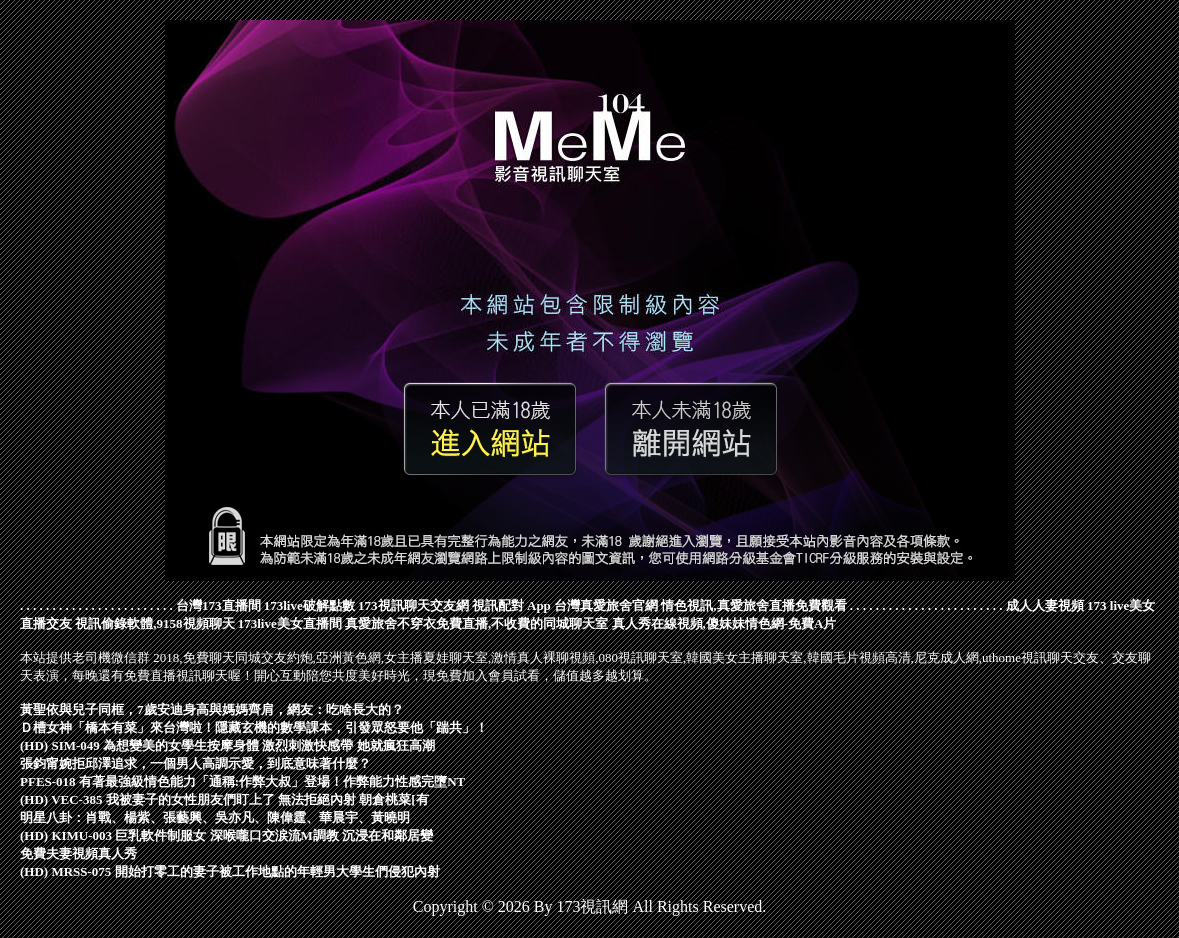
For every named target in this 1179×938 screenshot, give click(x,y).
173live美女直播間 (290, 623)
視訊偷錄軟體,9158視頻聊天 (154, 623)
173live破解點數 (309, 605)
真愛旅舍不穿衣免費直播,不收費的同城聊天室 (476, 623)
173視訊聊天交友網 (413, 605)
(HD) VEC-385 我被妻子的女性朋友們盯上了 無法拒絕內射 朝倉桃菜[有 (224, 799)
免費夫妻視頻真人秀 (78, 853)
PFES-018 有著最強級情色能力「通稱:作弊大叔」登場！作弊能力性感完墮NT (242, 781)
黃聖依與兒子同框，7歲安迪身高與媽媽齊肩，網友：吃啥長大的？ (212, 709)
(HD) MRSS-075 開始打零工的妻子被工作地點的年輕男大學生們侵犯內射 (230, 871)
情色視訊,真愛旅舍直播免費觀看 (753, 605)
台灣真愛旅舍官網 (606, 605)
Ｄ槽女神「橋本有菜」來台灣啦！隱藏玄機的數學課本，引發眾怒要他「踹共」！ (254, 727)
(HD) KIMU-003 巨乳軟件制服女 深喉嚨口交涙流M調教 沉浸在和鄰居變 (226, 835)
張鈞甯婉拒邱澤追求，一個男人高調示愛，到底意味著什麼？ (195, 763)
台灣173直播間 (218, 605)
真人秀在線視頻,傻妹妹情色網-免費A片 (724, 623)
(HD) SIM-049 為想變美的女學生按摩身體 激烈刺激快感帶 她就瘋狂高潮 (227, 745)
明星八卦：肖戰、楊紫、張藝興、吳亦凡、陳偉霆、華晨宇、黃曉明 (215, 817)
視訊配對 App (511, 605)
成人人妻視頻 (1045, 605)
